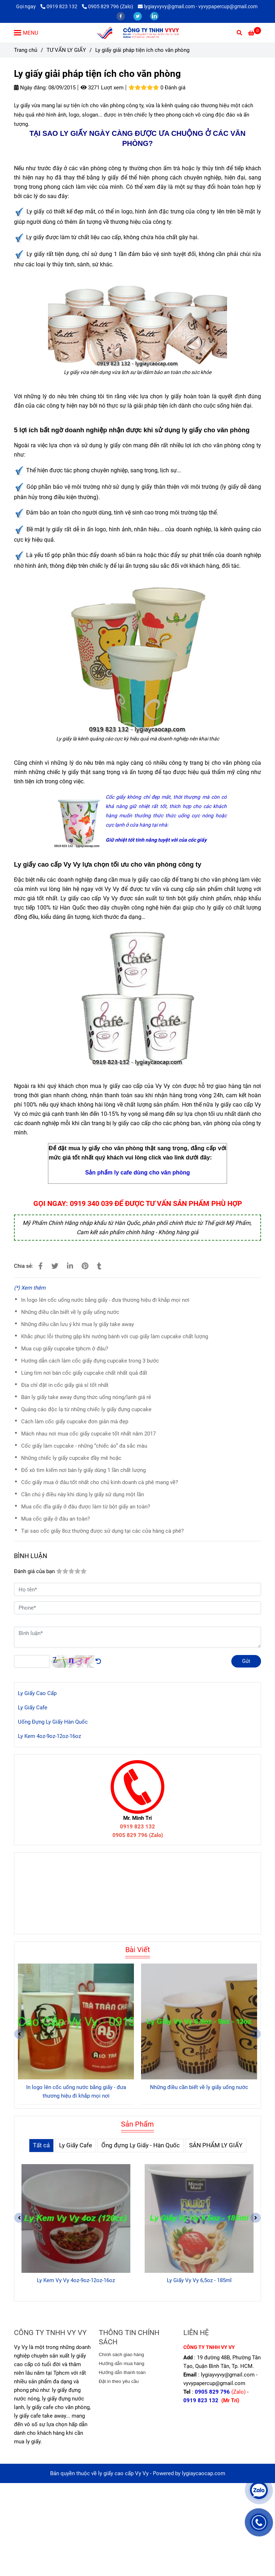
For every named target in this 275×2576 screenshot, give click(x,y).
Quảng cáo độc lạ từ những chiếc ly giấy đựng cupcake (86, 1409)
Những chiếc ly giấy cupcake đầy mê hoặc (71, 1458)
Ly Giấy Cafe (32, 1707)
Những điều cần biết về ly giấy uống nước (70, 1312)
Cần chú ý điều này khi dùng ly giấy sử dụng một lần (82, 1494)
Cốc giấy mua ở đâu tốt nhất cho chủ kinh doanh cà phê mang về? (99, 1482)
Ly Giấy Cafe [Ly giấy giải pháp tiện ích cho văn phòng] (75, 2145)
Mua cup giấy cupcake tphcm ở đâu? (64, 1348)
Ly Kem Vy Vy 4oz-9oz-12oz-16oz (76, 2280)
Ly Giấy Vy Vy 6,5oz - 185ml (199, 2280)
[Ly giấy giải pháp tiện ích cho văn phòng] (137, 33)
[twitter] (138, 16)
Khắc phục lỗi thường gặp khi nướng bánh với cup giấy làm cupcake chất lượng (114, 1336)
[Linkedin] (70, 1266)
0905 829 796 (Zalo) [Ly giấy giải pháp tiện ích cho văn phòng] (107, 6)
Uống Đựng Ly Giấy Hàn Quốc (53, 1722)
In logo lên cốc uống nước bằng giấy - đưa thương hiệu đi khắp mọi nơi (105, 1300)
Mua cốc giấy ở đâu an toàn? (55, 1519)
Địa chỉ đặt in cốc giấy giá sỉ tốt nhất (64, 1385)
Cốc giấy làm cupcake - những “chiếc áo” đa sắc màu (84, 1446)
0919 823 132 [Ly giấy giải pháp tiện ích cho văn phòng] (59, 6)
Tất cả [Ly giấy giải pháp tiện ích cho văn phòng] (41, 2145)
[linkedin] (154, 16)
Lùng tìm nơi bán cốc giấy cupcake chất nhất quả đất (84, 1373)
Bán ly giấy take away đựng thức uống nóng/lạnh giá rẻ (86, 1397)
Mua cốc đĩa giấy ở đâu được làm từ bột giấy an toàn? (85, 1506)
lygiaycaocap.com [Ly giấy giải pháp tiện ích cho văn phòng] (203, 2473)
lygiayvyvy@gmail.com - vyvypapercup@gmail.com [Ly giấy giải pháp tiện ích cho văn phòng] (197, 6)
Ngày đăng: (30, 87)
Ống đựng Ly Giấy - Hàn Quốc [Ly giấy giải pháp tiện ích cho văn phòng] (140, 2145)
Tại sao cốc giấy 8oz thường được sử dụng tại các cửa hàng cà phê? (102, 1531)
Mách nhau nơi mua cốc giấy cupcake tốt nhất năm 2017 (88, 1433)
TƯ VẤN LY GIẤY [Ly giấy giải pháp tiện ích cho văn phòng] (66, 50)
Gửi (246, 1661)
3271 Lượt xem (102, 87)
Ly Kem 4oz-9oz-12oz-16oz (49, 1736)
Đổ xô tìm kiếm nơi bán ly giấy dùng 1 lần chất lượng (83, 1470)
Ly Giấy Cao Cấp (37, 1693)
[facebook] (121, 16)
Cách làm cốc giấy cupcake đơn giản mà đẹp (74, 1421)
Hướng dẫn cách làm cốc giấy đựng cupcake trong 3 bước (90, 1361)
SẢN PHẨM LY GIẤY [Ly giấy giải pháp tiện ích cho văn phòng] (215, 2145)
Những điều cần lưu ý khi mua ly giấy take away (77, 1324)
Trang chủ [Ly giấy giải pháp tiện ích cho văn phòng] (25, 50)
